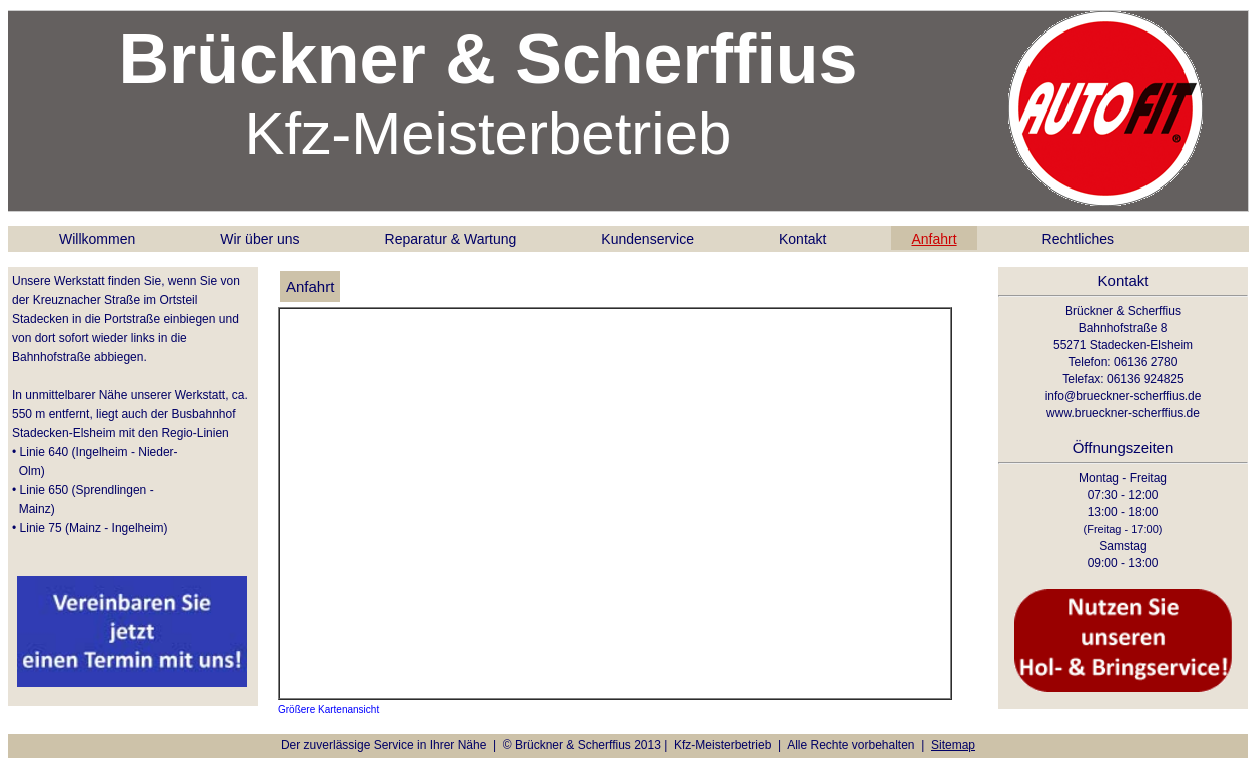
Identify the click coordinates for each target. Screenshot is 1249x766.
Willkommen (97, 239)
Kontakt (802, 239)
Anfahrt (933, 239)
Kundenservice (647, 239)
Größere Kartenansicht (328, 709)
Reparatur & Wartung (451, 239)
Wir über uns (259, 239)
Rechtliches (1078, 239)
